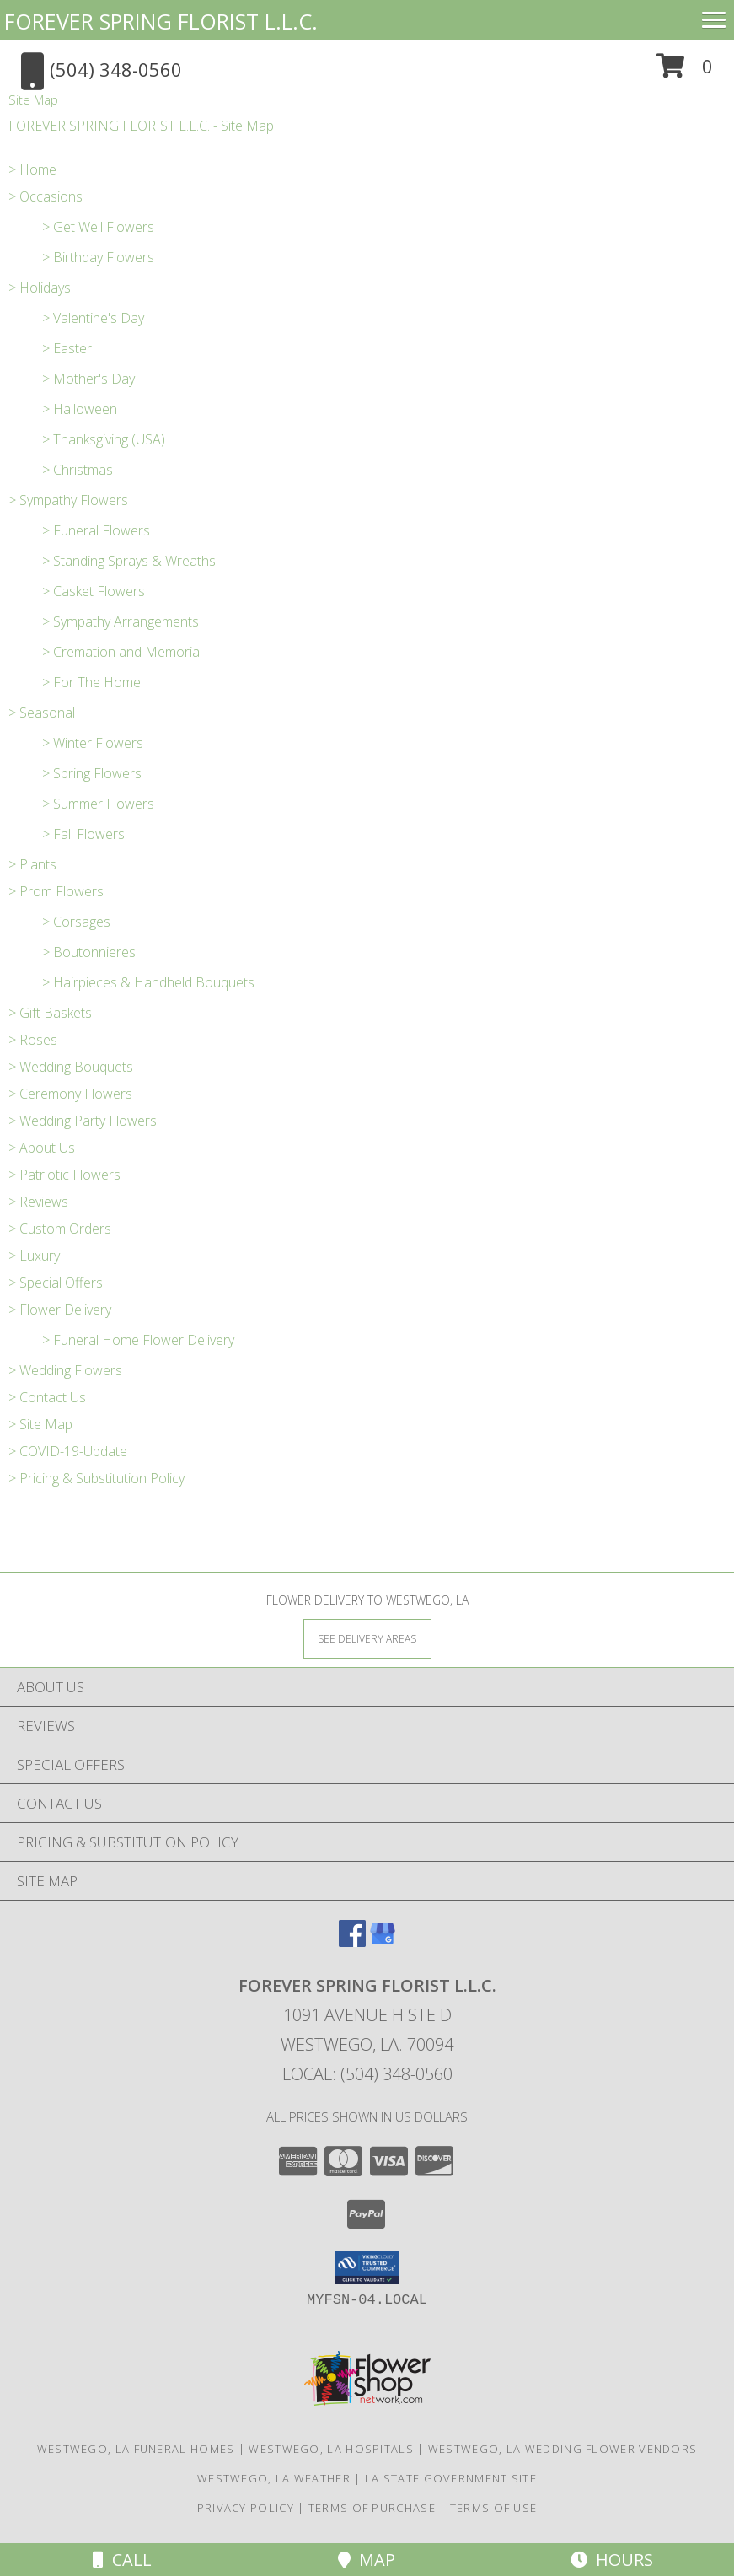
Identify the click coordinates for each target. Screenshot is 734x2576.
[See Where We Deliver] (367, 1638)
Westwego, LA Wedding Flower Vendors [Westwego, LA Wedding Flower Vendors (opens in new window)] (563, 2448)
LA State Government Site (451, 2478)
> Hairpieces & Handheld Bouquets (148, 982)
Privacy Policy (245, 2507)
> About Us (41, 1147)
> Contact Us (47, 1397)
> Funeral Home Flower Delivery (138, 1340)
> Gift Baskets (50, 1012)
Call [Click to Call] (122, 2559)
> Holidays (39, 287)
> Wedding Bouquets (70, 1066)
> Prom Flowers (56, 891)
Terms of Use (494, 2507)
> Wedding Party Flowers (82, 1120)
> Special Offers (55, 1282)
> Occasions (45, 196)
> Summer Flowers (98, 803)
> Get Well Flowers (98, 227)
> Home (32, 169)
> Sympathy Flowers (68, 500)
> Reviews (38, 1201)
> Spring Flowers (92, 773)
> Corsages (76, 921)
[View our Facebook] (352, 1941)
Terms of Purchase (372, 2507)
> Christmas (77, 469)
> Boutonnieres (89, 952)
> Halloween (79, 409)
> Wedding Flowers (65, 1370)
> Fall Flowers (83, 834)
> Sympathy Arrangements (120, 621)
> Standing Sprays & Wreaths (129, 560)
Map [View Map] (366, 2559)
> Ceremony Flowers (70, 1093)
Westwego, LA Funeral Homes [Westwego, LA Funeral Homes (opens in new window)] (136, 2448)
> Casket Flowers (93, 591)
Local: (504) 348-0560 (367, 2073)
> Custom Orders (59, 1228)
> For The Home (91, 682)
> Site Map (40, 1424)
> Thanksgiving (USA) (103, 439)
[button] (684, 72)
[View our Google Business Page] (382, 1941)
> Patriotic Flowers (64, 1174)
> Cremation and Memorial (122, 652)
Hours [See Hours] (612, 2559)
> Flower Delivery (59, 1309)
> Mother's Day (88, 378)
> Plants (32, 864)
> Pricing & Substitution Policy (96, 1478)
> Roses (32, 1039)
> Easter (67, 348)
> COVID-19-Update (67, 1451)
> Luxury (34, 1255)
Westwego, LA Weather (274, 2478)
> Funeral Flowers (96, 530)
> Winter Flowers (92, 743)
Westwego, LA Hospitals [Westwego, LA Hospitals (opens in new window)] (331, 2448)
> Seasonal (41, 712)
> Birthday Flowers (98, 257)
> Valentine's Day (93, 318)
